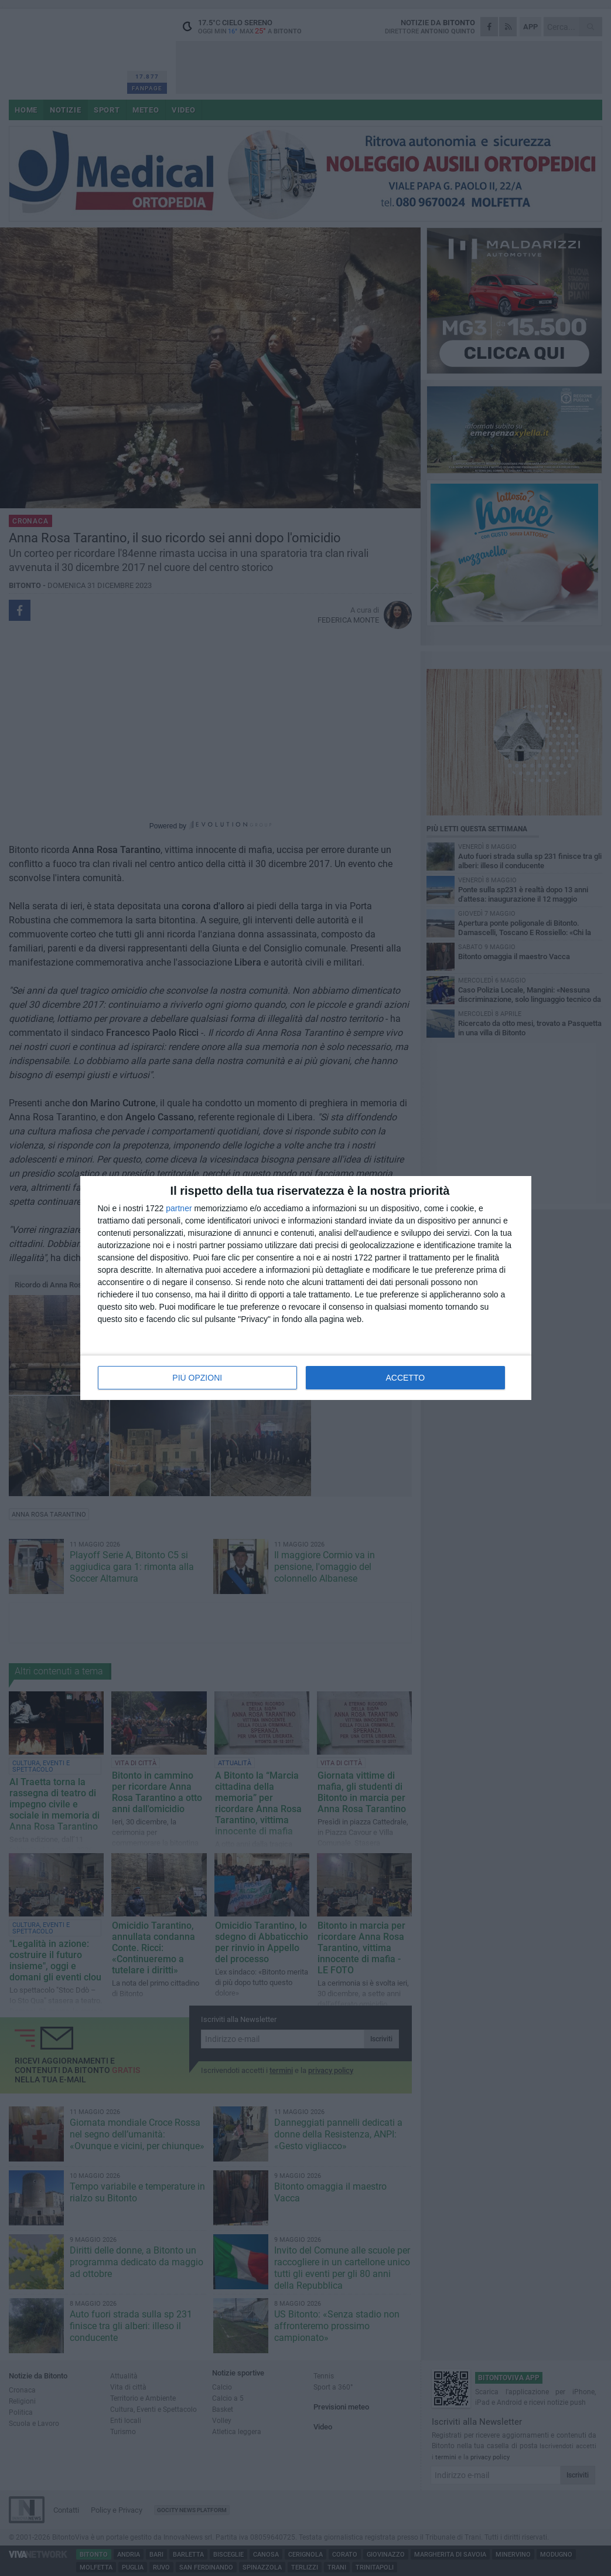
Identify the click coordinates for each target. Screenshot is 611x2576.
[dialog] (305, 1288)
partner (179, 1208)
